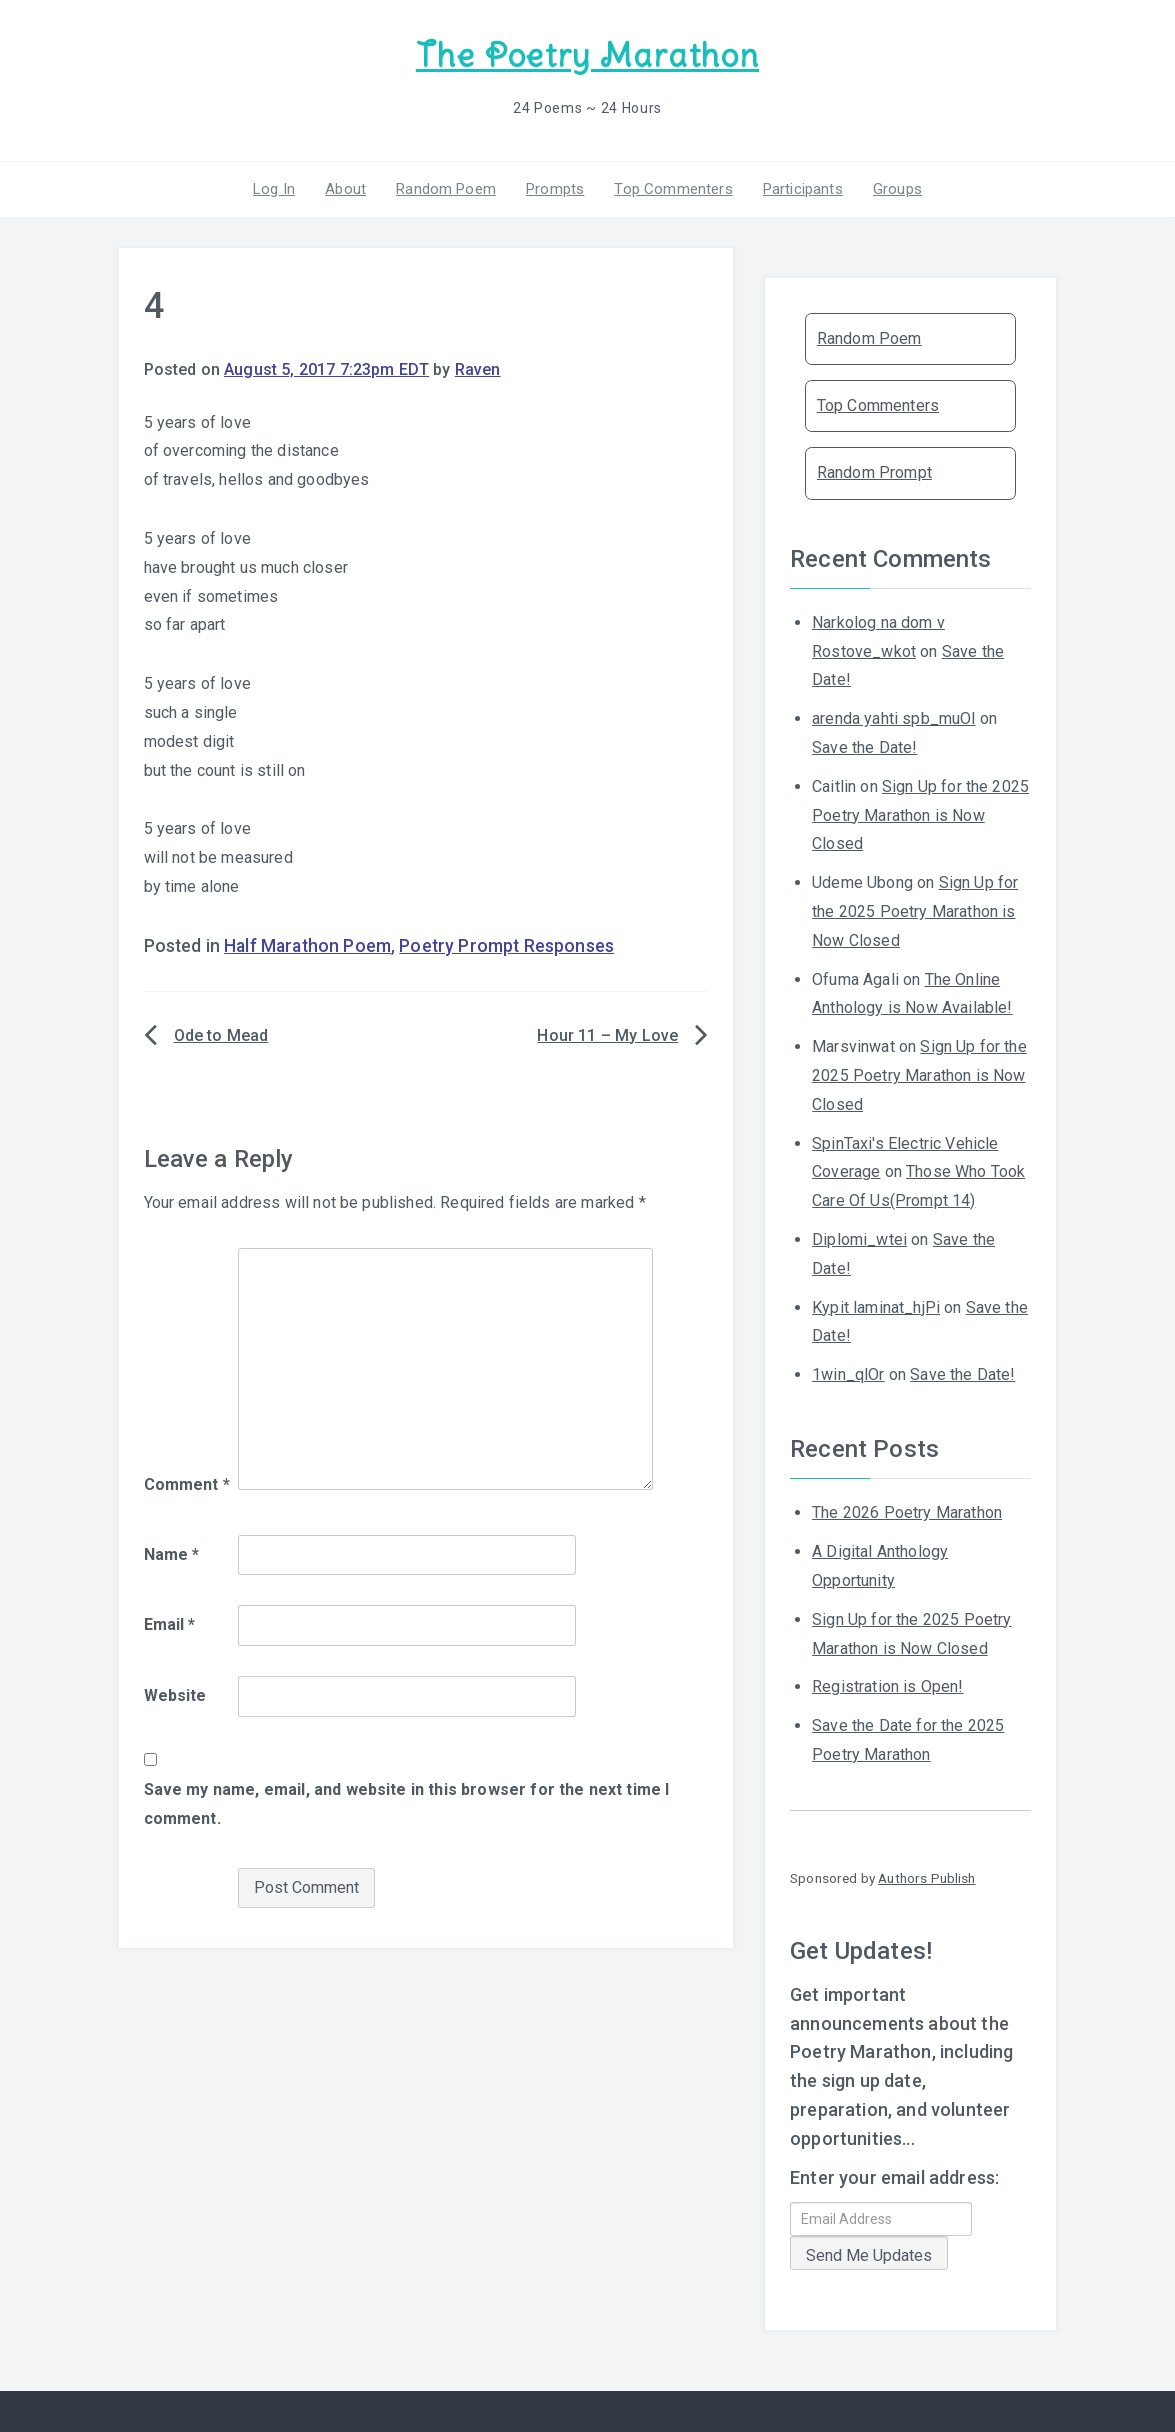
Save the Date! (864, 747)
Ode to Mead (221, 1035)
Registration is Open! (887, 1686)
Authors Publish (926, 1878)
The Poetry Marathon (587, 55)
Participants (803, 189)
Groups (897, 189)
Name (172, 1554)
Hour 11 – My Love (607, 1035)
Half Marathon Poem (307, 946)
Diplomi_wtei (859, 1239)
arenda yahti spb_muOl (893, 718)
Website (175, 1695)
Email (170, 1624)
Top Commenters (673, 189)
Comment (187, 1484)
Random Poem (446, 189)
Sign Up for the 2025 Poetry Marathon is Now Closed (920, 815)
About (345, 189)
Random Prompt (874, 472)
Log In (274, 189)
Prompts (555, 189)
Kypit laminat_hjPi (876, 1307)
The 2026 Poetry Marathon (907, 1512)
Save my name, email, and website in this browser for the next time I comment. (407, 1804)
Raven (478, 369)
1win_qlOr (848, 1374)
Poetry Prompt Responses (506, 946)
